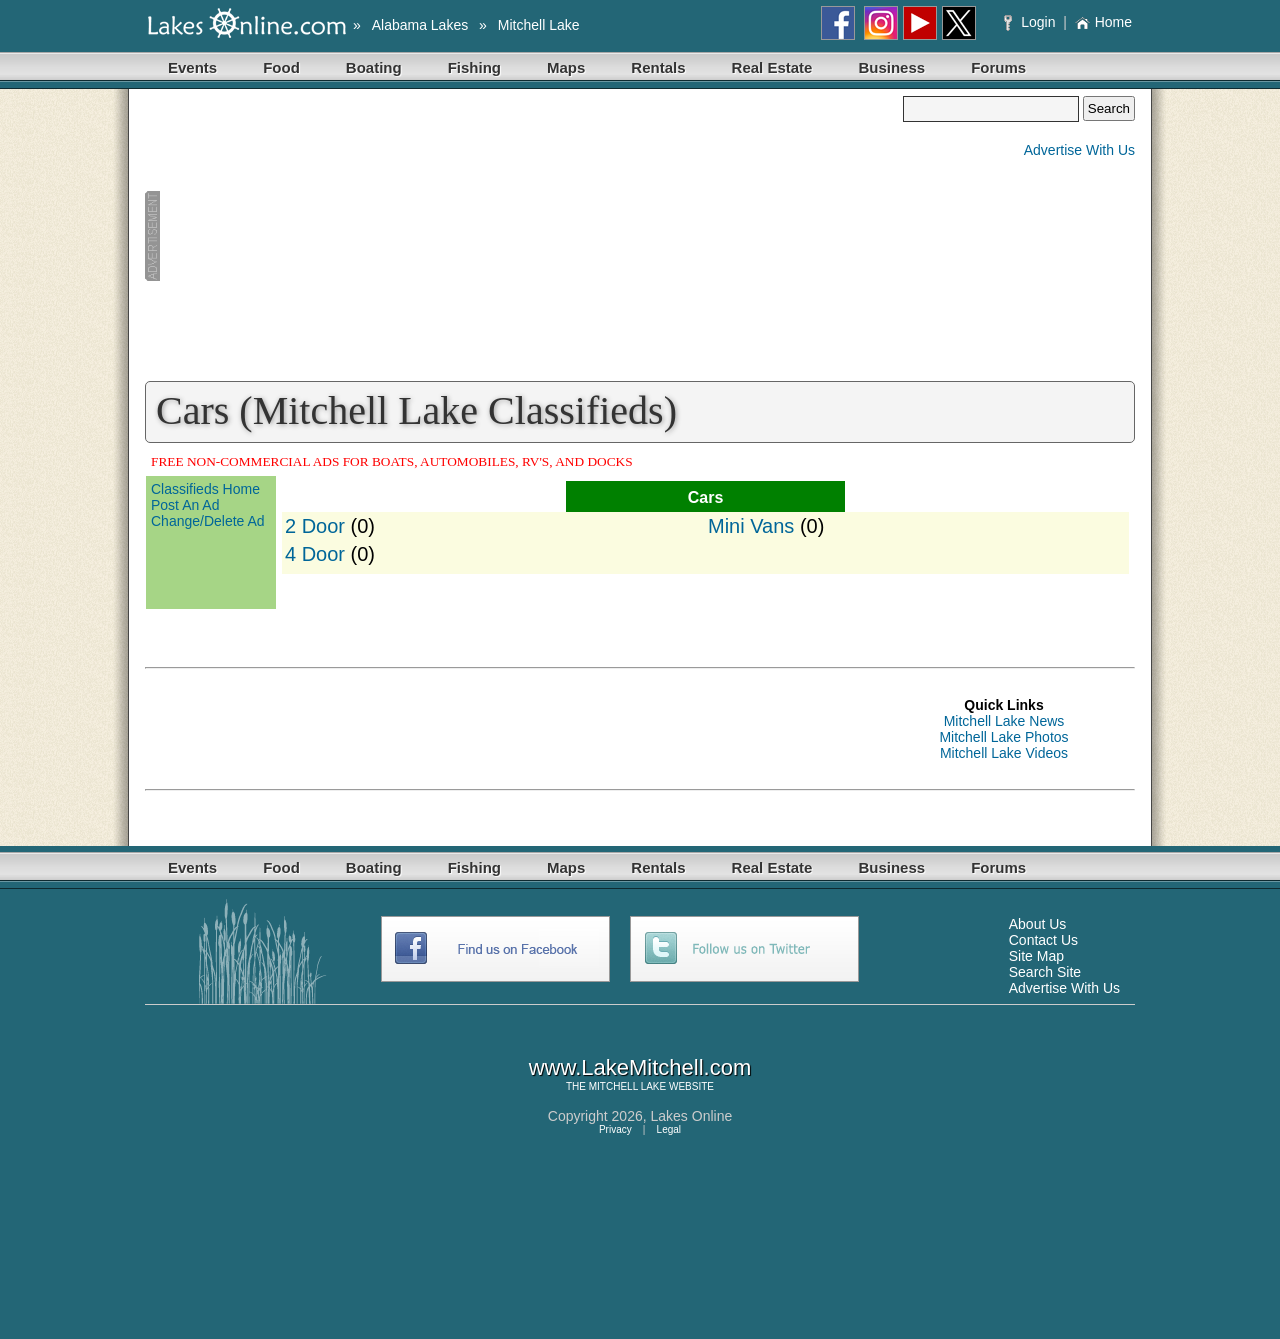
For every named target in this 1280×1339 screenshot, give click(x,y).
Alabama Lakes (420, 25)
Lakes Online (692, 1116)
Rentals (658, 67)
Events (192, 67)
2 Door (315, 526)
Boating (374, 67)
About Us (1038, 924)
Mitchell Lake (539, 25)
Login (1031, 22)
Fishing (474, 67)
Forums (998, 67)
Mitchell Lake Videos (1004, 753)
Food (281, 67)
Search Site (1045, 972)
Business (891, 67)
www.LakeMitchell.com (640, 1067)
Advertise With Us (1079, 150)
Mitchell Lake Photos (1003, 737)
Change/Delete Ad (208, 521)
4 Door (315, 554)
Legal (669, 1129)
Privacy (615, 1129)
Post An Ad (185, 505)
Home (1103, 22)
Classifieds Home (205, 489)
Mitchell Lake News (1004, 721)
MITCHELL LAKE (627, 1086)
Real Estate (772, 67)
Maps (566, 67)
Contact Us (1043, 940)
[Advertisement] (524, 236)
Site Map (1036, 956)
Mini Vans (751, 526)
